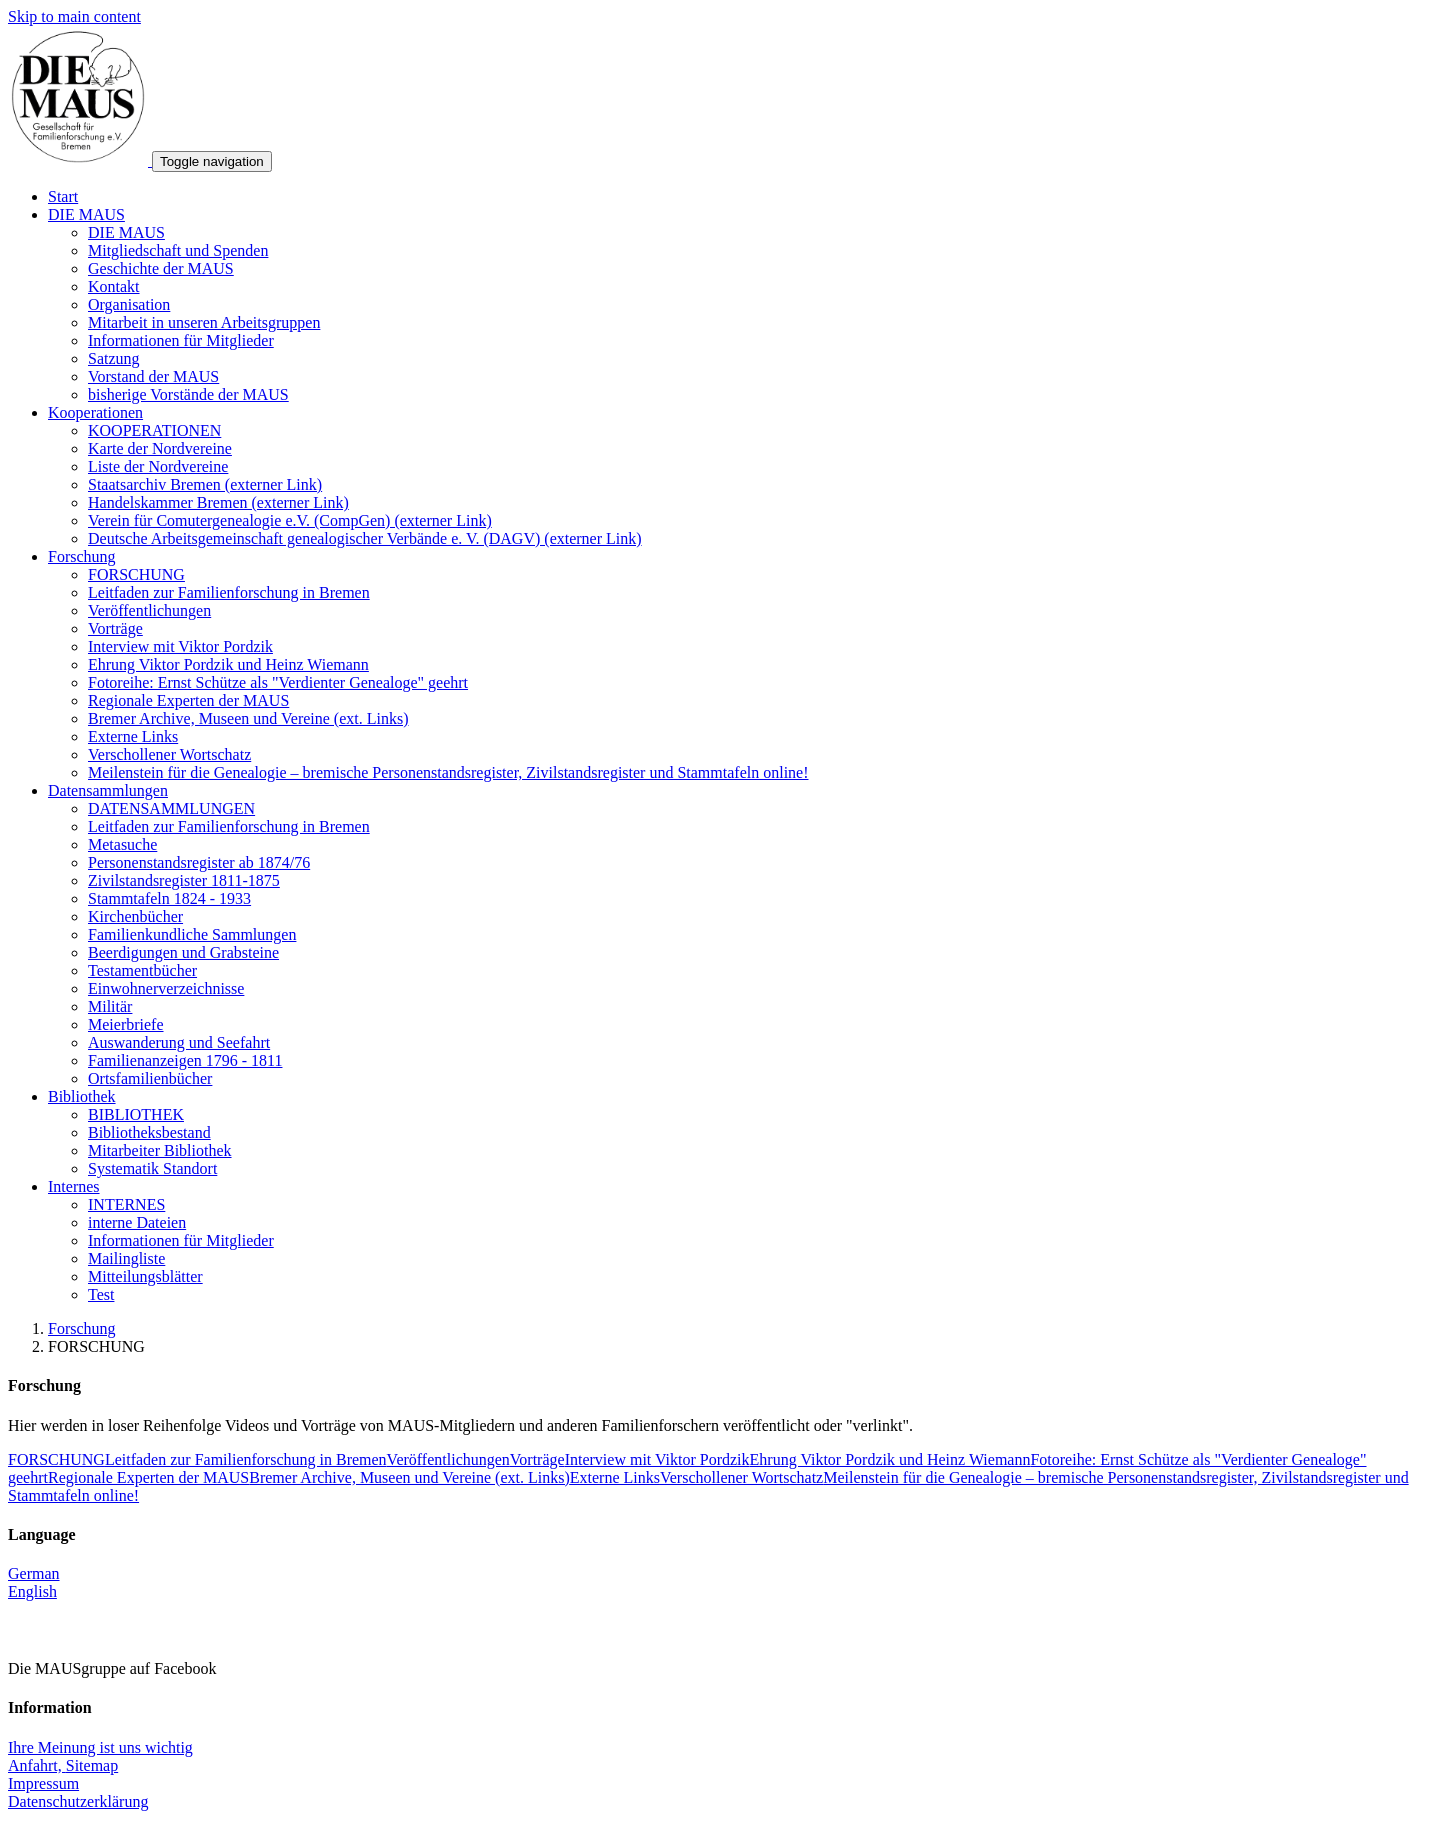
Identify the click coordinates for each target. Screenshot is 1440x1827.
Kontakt (114, 286)
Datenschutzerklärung (78, 1801)
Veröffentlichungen (149, 610)
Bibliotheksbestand (149, 1132)
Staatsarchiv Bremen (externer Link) (205, 484)
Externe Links (133, 736)
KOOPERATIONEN (154, 430)
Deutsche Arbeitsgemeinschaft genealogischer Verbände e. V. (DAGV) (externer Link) (365, 538)
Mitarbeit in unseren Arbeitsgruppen (204, 322)
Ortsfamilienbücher (150, 1078)
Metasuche (122, 844)
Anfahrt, (37, 1765)
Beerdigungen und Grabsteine (183, 952)
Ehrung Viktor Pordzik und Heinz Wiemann (228, 664)
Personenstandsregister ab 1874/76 (199, 862)
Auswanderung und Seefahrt (179, 1042)
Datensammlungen (108, 790)
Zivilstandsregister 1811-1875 (184, 880)
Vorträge (115, 628)
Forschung (82, 556)
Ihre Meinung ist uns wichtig (100, 1747)
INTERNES (126, 1204)
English (32, 1591)
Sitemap (92, 1765)
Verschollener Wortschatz (169, 754)
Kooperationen (95, 412)
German (34, 1573)
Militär (110, 1006)
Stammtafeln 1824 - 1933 (169, 898)
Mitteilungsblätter (145, 1276)
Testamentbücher (142, 970)
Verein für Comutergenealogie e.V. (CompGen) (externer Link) (290, 520)
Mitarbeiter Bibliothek (160, 1150)
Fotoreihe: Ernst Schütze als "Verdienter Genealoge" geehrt (278, 682)
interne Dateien (137, 1222)
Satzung (114, 358)
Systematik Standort (152, 1168)
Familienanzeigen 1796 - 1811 (185, 1060)
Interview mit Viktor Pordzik (180, 646)
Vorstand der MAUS (153, 376)
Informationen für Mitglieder (181, 340)
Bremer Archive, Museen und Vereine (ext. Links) (248, 718)
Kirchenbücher (135, 916)
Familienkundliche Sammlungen (192, 934)
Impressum (43, 1783)
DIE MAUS (86, 214)
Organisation (129, 304)
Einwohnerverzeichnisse (166, 988)
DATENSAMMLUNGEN (171, 808)
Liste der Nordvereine (158, 466)
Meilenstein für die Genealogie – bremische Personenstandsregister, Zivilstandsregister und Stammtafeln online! (448, 772)
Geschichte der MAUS (161, 268)
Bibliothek (82, 1096)
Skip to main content (74, 16)
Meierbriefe (126, 1024)
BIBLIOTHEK (136, 1114)
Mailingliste (126, 1258)
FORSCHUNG (136, 574)
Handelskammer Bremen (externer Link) (218, 502)
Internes (74, 1186)
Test (101, 1294)
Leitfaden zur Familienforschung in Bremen (229, 592)
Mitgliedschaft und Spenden (178, 250)
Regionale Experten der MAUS (188, 700)
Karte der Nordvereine (160, 448)
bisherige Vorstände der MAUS (188, 394)
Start (63, 196)
